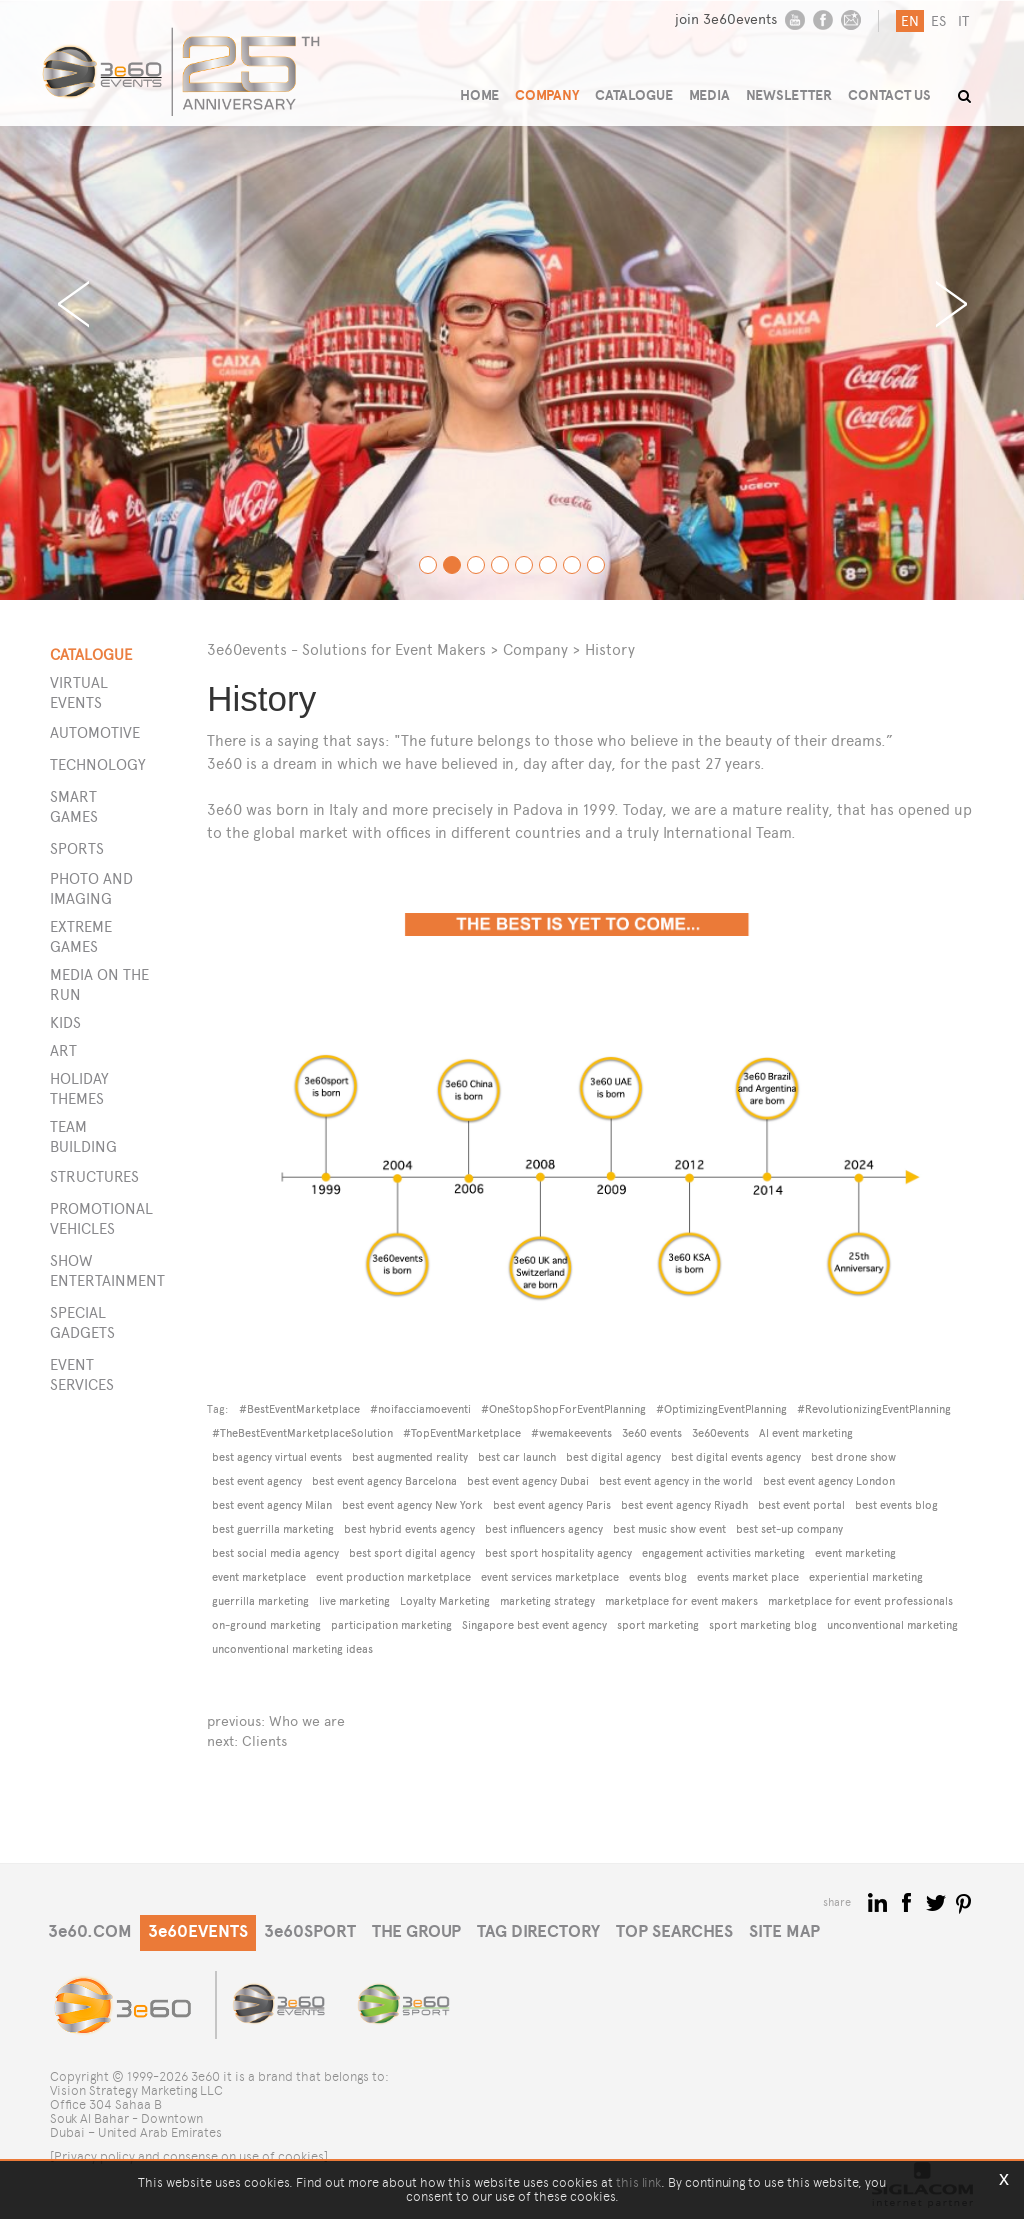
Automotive (95, 732)
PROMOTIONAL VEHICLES (98, 1218)
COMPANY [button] (547, 95)
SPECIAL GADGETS (82, 1322)
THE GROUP (416, 1931)
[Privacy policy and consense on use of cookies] (189, 2156)
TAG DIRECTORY (538, 1931)
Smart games (74, 806)
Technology (98, 764)
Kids (65, 1022)
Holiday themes (79, 1088)
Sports (77, 848)
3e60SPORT (310, 1931)
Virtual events (79, 692)
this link (638, 2182)
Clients (264, 1741)
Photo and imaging (91, 888)
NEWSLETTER (789, 95)
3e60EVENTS (198, 1931)
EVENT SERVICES (82, 1374)
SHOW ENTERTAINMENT (98, 1270)
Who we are (307, 1721)
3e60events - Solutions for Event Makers (346, 649)
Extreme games (81, 936)
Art (63, 1050)
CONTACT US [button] (889, 95)
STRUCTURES (94, 1176)
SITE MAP (784, 1931)
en (910, 21)
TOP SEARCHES (674, 1931)
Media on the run (99, 984)
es (938, 21)
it (963, 21)
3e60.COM (90, 1931)
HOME (479, 95)
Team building (83, 1136)
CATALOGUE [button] (634, 95)
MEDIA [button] (709, 95)
